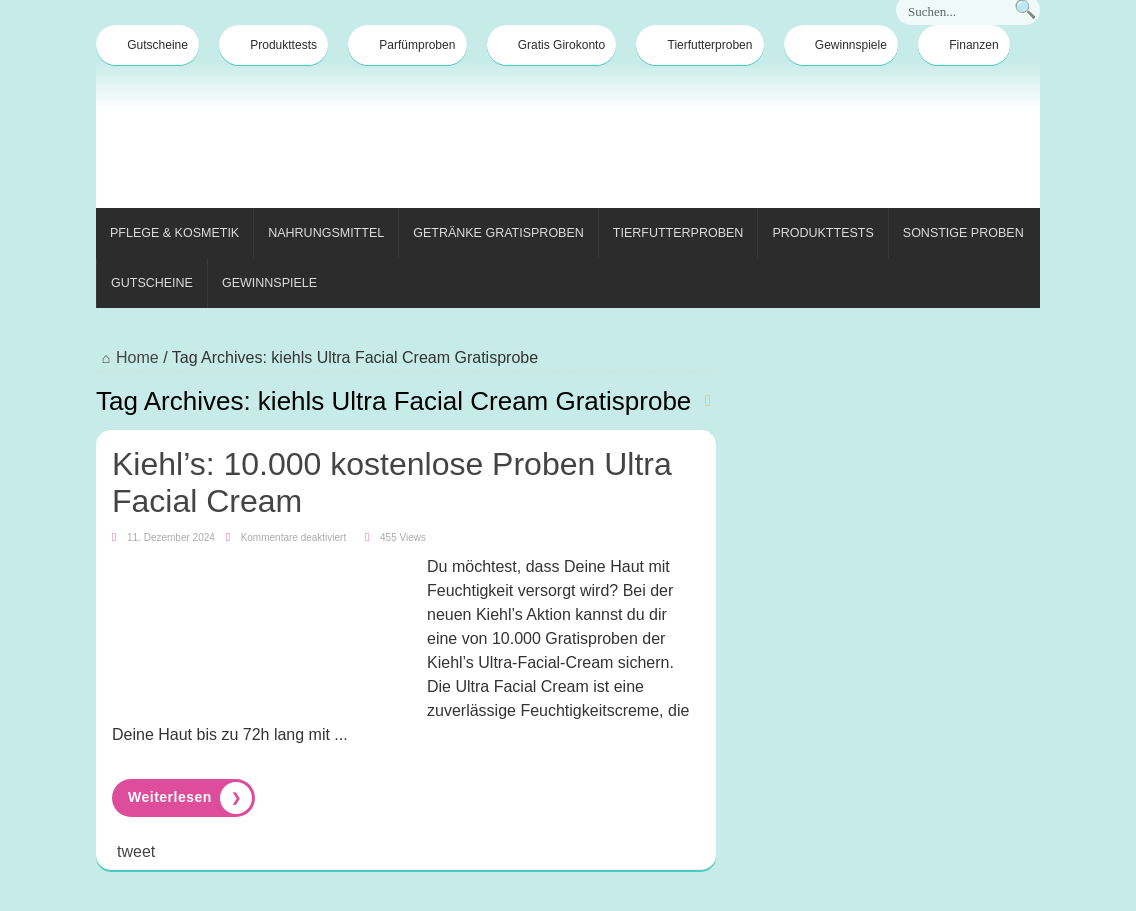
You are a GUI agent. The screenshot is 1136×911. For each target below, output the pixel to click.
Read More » (183, 798)
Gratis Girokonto (551, 45)
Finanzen (963, 45)
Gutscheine (147, 45)
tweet (136, 851)
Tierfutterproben (700, 45)
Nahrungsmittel (326, 233)
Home (127, 357)
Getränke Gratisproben (498, 233)
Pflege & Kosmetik (174, 233)
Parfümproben (407, 45)
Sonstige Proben (963, 233)
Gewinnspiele (841, 45)
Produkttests (273, 45)
